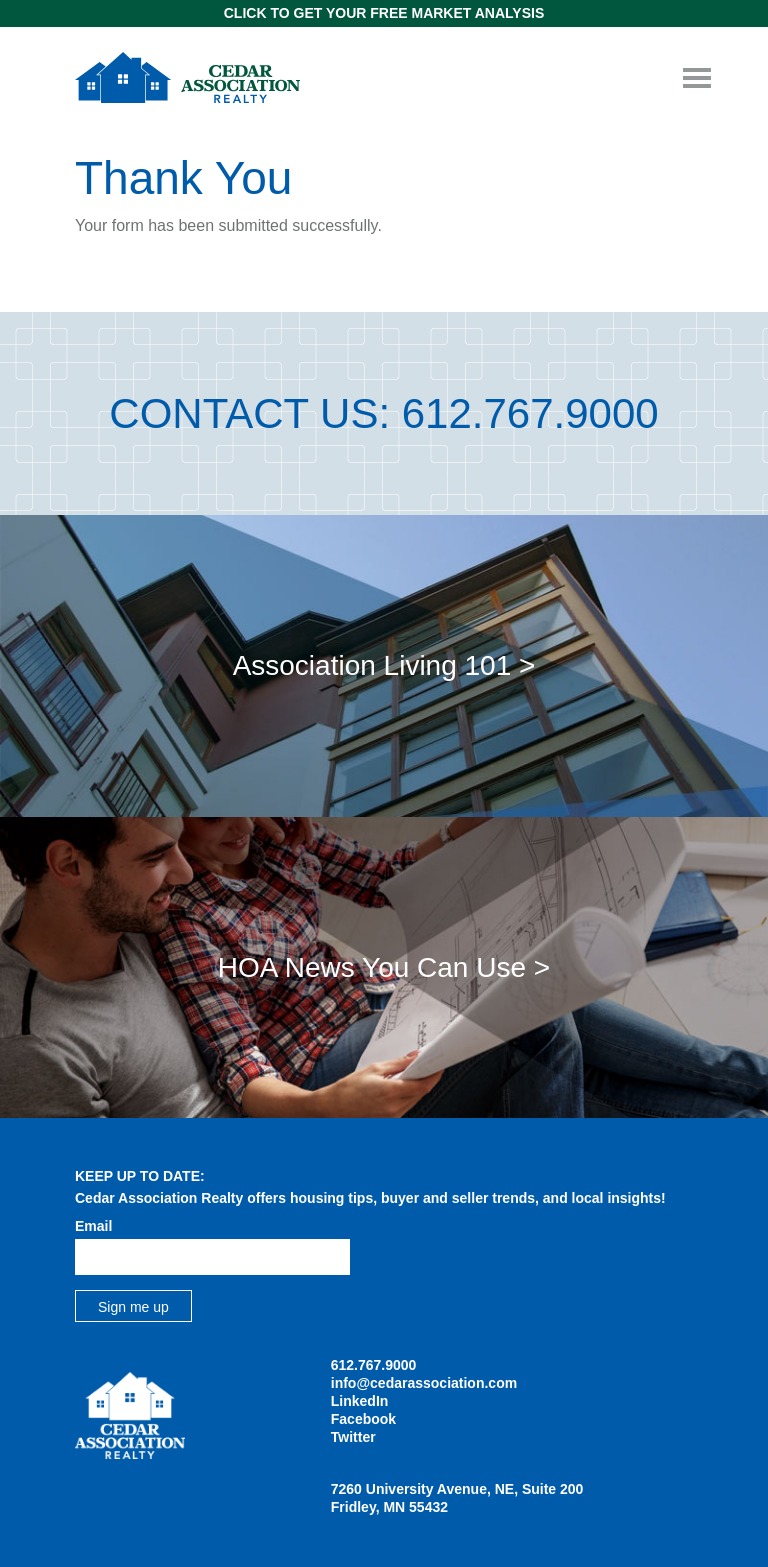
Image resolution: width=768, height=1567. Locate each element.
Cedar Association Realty (187, 77)
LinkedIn (360, 1401)
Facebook (363, 1419)
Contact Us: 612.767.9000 (383, 413)
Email (93, 1226)
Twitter (353, 1437)
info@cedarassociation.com (424, 1383)
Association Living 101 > (384, 665)
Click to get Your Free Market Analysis (384, 13)
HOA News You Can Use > (384, 967)
